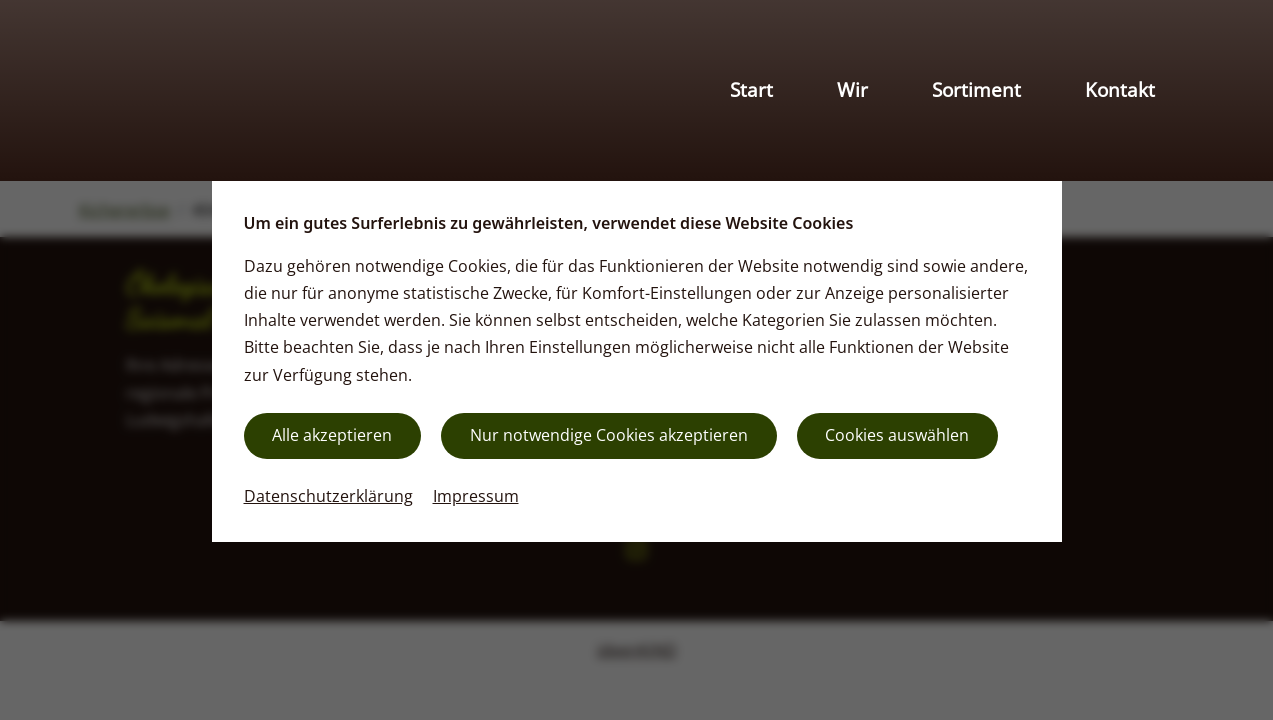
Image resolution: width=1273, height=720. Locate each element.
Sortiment (976, 89)
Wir (852, 89)
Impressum (476, 496)
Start (751, 89)
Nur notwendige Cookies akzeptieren (609, 435)
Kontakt (1120, 89)
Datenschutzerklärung (328, 496)
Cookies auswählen (897, 435)
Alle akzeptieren (332, 435)
